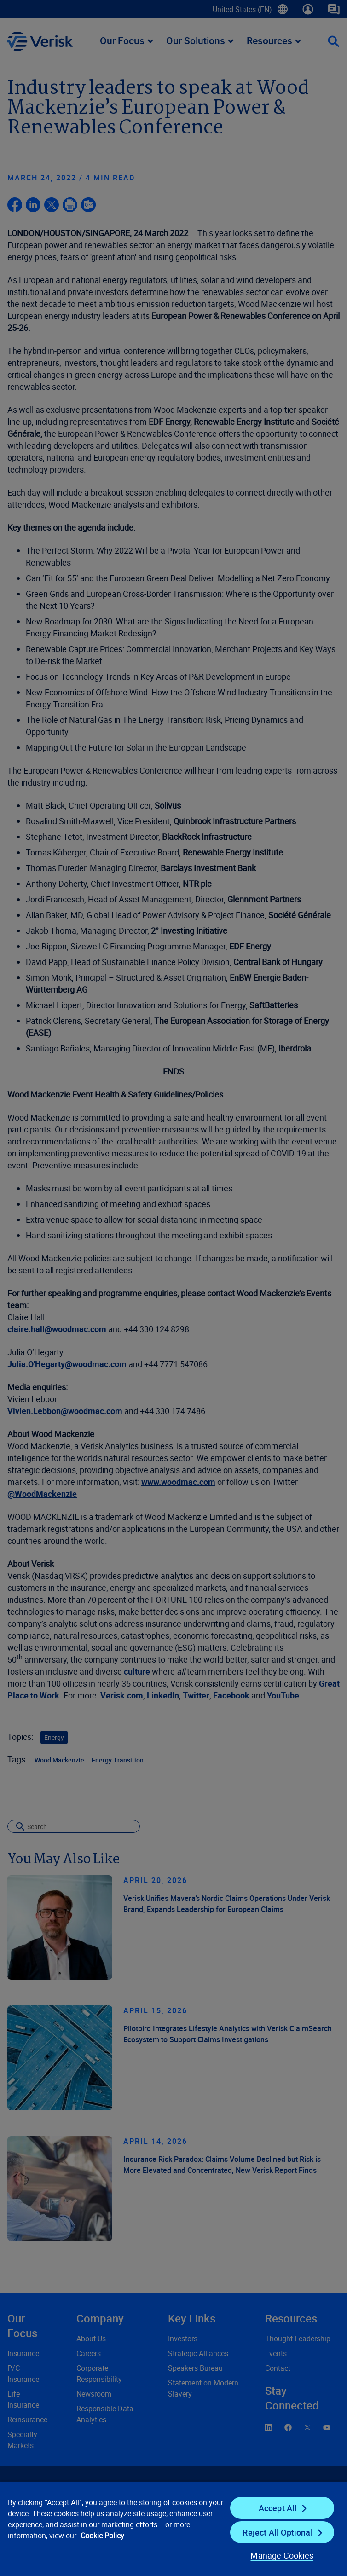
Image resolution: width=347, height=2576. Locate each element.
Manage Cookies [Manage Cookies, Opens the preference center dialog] (281, 2555)
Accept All (278, 2507)
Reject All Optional (277, 2532)
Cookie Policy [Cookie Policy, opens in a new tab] (102, 2535)
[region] (173, 2528)
